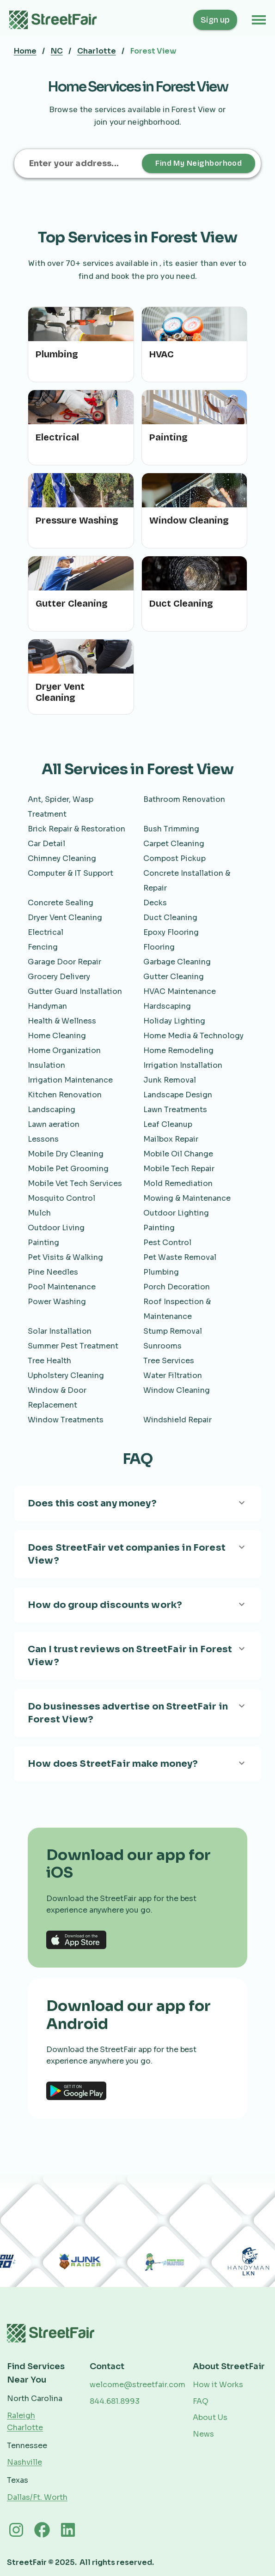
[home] (58, 20)
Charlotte (96, 51)
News (203, 2434)
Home (25, 51)
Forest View (153, 51)
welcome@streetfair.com (137, 2384)
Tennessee (27, 2445)
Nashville (24, 2462)
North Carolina (34, 2398)
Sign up (215, 20)
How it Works (218, 2384)
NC (57, 51)
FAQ (200, 2401)
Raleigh (21, 2415)
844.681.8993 (115, 2401)
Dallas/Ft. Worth (37, 2497)
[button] (258, 20)
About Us (210, 2417)
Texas (17, 2480)
